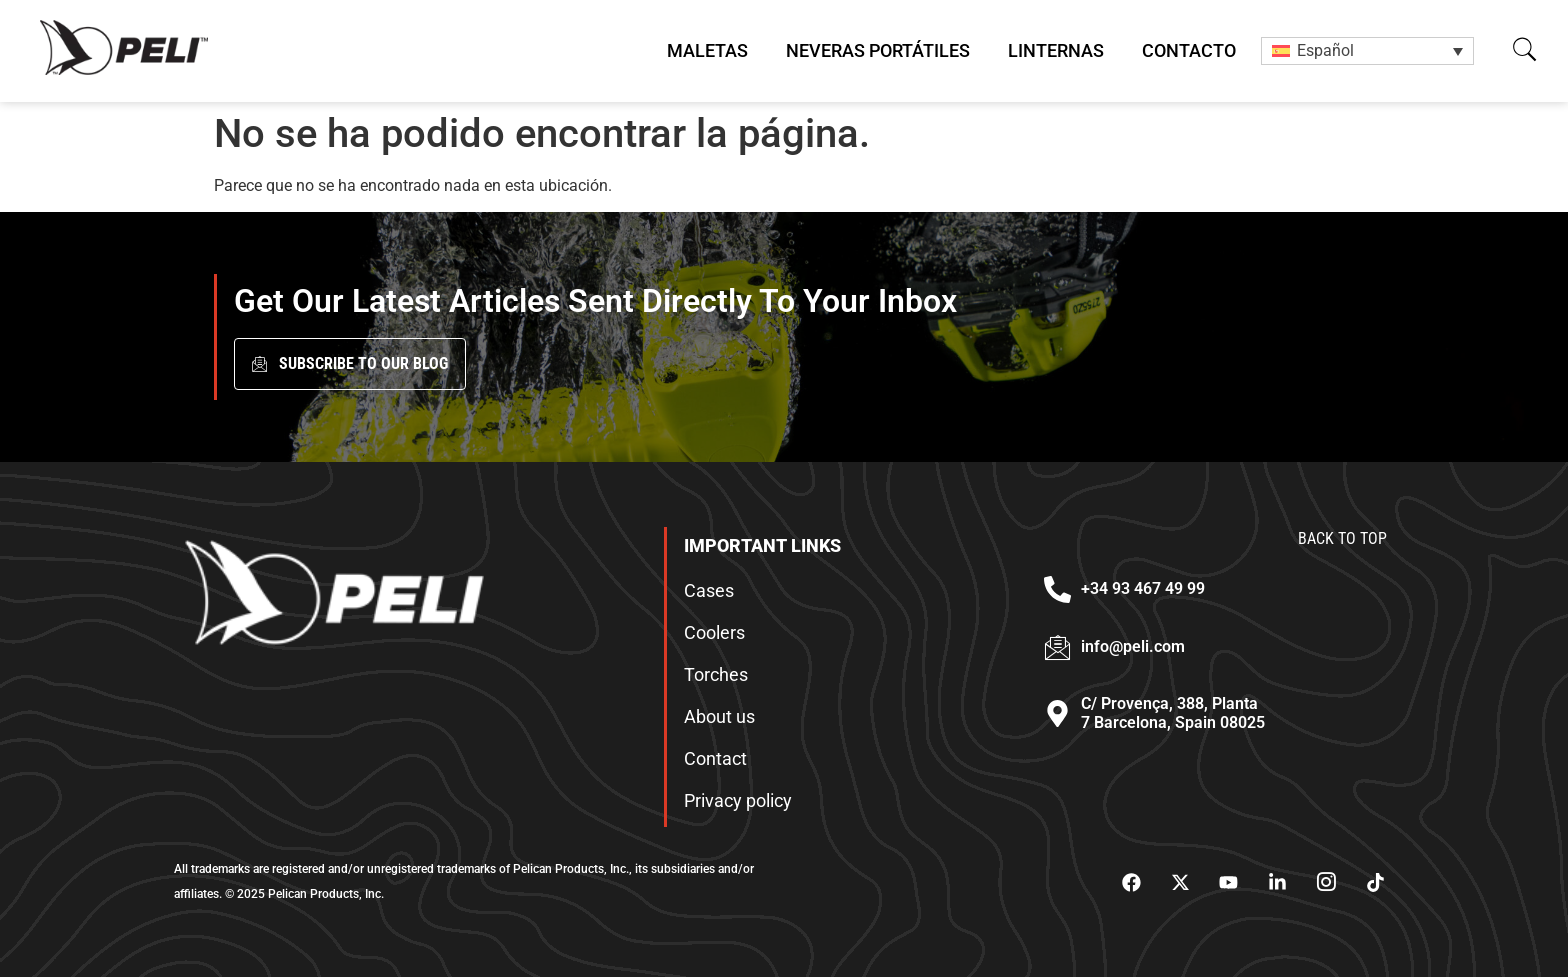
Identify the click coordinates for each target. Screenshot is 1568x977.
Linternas (1056, 50)
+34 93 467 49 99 (1143, 588)
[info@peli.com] (1057, 647)
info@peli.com (1133, 646)
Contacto (1189, 50)
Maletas (707, 50)
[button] (1524, 49)
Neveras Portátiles (878, 50)
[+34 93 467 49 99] (1057, 589)
